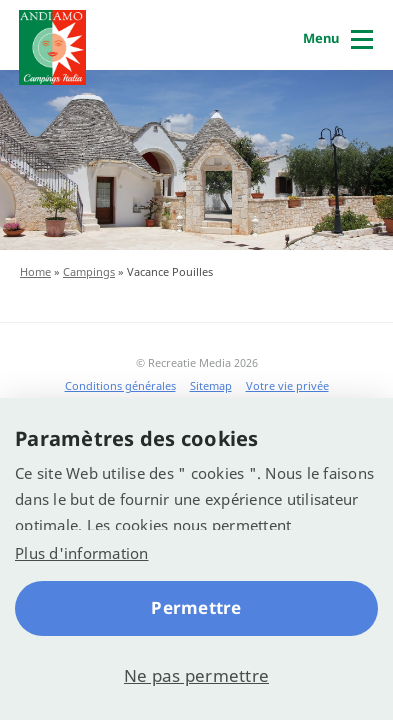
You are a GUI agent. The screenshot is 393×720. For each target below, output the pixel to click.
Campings (89, 271)
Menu (321, 38)
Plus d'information (82, 553)
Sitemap (211, 385)
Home (35, 271)
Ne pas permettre (196, 675)
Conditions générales (120, 385)
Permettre (196, 607)
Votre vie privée (287, 385)
